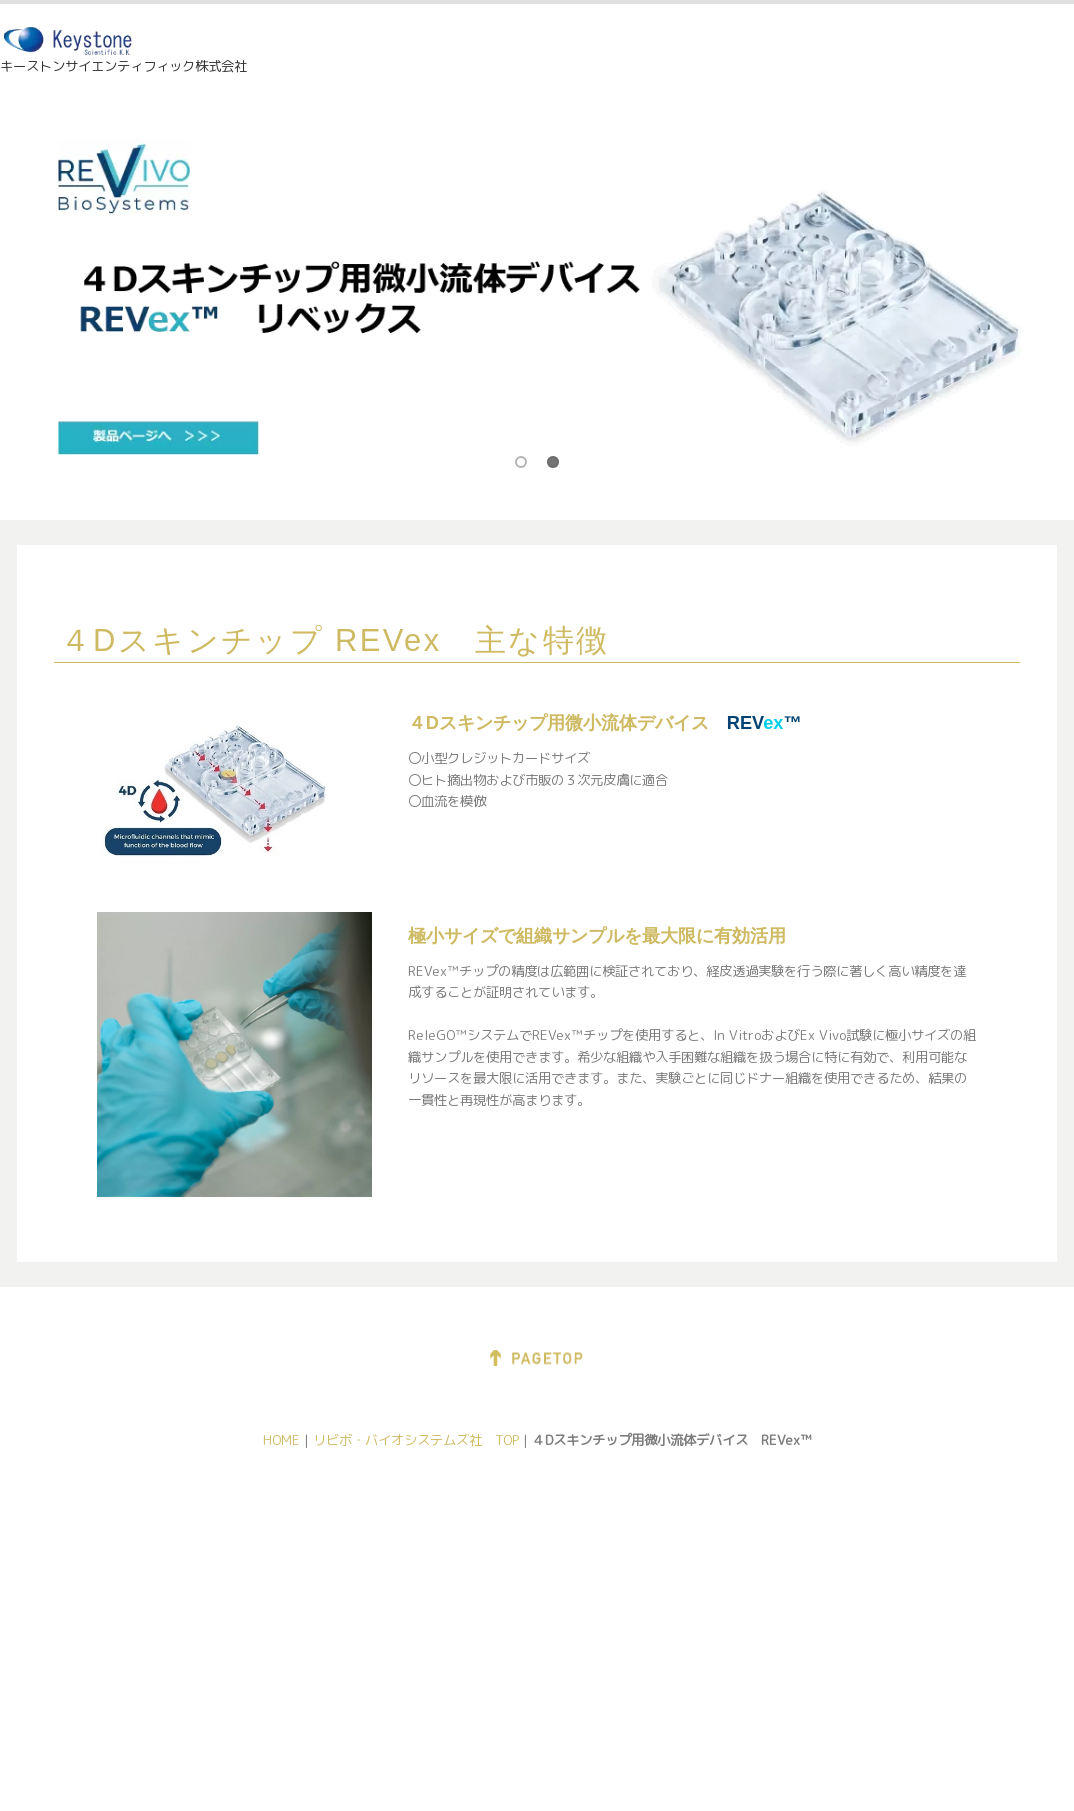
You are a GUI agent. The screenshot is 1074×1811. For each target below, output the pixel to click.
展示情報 (717, 54)
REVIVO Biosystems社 (532, 1577)
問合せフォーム (136, 1622)
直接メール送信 (136, 1599)
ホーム (108, 1532)
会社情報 (833, 54)
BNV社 (855, 1584)
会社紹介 (115, 1554)
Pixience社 (307, 1577)
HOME (609, 54)
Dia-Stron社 (310, 1644)
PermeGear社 (504, 1554)
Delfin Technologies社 (341, 1554)
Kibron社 (676, 1559)
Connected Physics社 (341, 1599)
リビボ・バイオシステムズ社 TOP (416, 1440)
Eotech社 (303, 1622)
